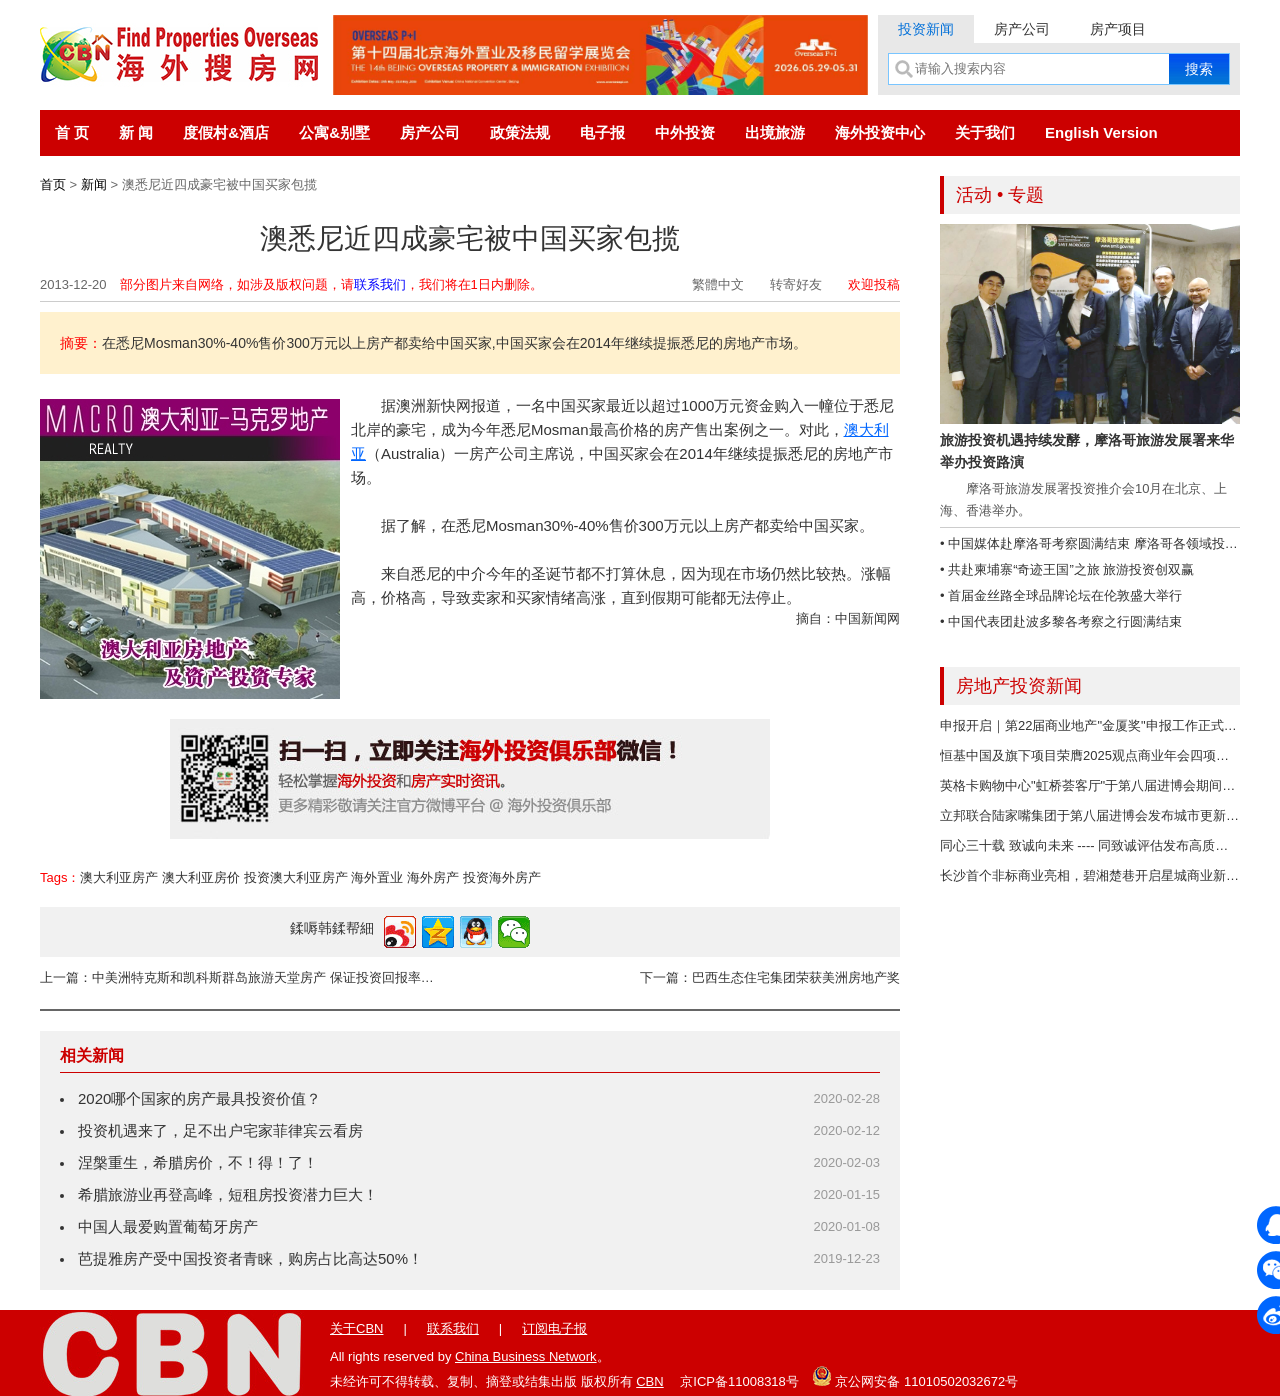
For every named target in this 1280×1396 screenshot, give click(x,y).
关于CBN (356, 1328)
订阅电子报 (554, 1328)
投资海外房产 (502, 877)
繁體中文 (718, 284)
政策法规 (520, 132)
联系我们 (380, 284)
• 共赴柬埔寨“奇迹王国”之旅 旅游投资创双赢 (1067, 569)
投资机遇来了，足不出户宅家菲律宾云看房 (220, 1130)
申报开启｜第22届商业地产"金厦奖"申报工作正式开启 (1095, 725)
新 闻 (136, 132)
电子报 (602, 132)
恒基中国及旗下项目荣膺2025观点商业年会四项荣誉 (1091, 755)
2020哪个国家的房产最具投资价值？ (199, 1098)
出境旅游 (775, 132)
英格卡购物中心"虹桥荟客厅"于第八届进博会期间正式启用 (1107, 785)
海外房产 (433, 877)
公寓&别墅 (334, 132)
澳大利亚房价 (201, 877)
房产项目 (1118, 29)
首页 (53, 184)
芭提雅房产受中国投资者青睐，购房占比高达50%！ (250, 1258)
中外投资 (685, 132)
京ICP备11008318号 (739, 1381)
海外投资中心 (880, 132)
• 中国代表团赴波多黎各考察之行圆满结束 (1061, 621)
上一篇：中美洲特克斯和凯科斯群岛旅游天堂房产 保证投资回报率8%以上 (240, 977)
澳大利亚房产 (119, 877)
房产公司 (1022, 29)
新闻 (94, 184)
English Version (1101, 132)
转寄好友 (796, 284)
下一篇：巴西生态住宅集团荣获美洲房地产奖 (770, 977)
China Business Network (526, 1356)
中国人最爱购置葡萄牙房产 (168, 1226)
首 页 (72, 132)
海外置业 (377, 877)
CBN (649, 1381)
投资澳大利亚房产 (296, 877)
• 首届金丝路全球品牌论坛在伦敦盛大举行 (1061, 595)
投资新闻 (926, 29)
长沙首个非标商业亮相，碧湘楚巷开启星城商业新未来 (1096, 875)
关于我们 (985, 132)
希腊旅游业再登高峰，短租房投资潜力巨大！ (228, 1194)
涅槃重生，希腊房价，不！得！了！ (198, 1162)
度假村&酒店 (226, 132)
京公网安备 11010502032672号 (915, 1376)
